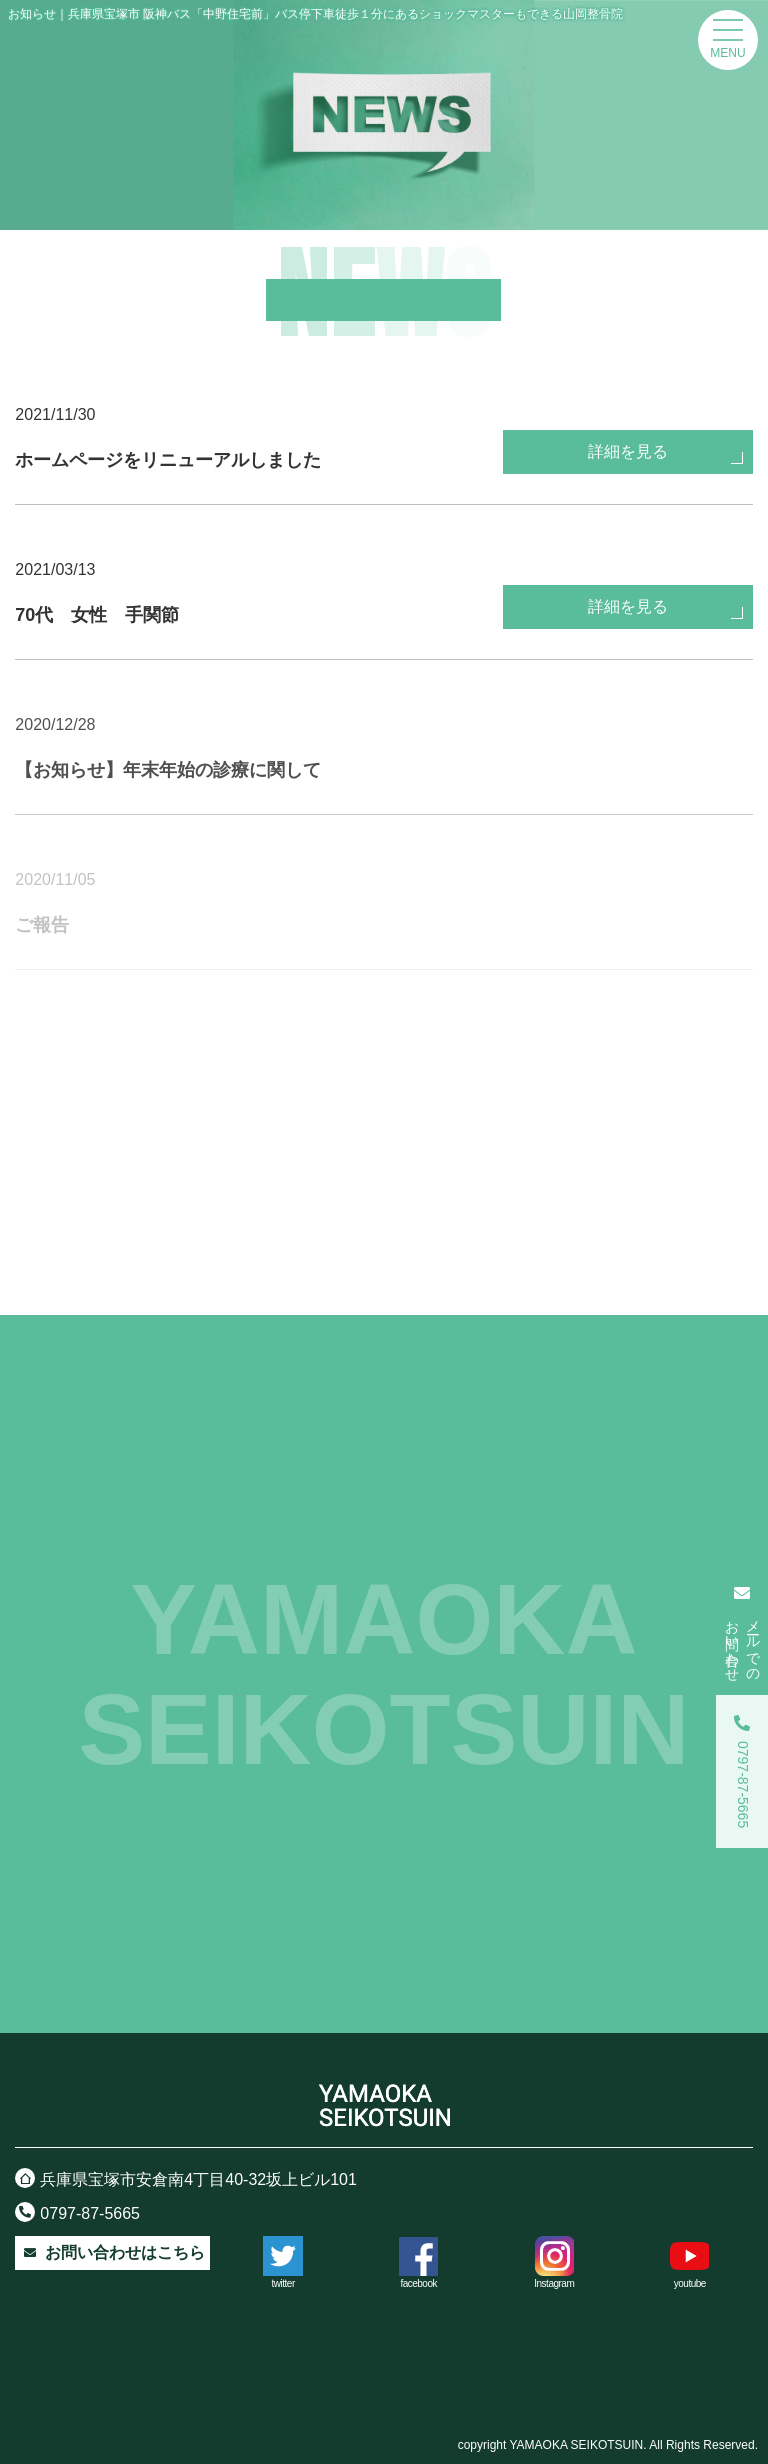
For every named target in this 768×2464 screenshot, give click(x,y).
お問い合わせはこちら (112, 2253)
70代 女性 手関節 (97, 615)
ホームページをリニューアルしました (168, 460)
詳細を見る (628, 462)
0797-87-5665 (77, 2212)
